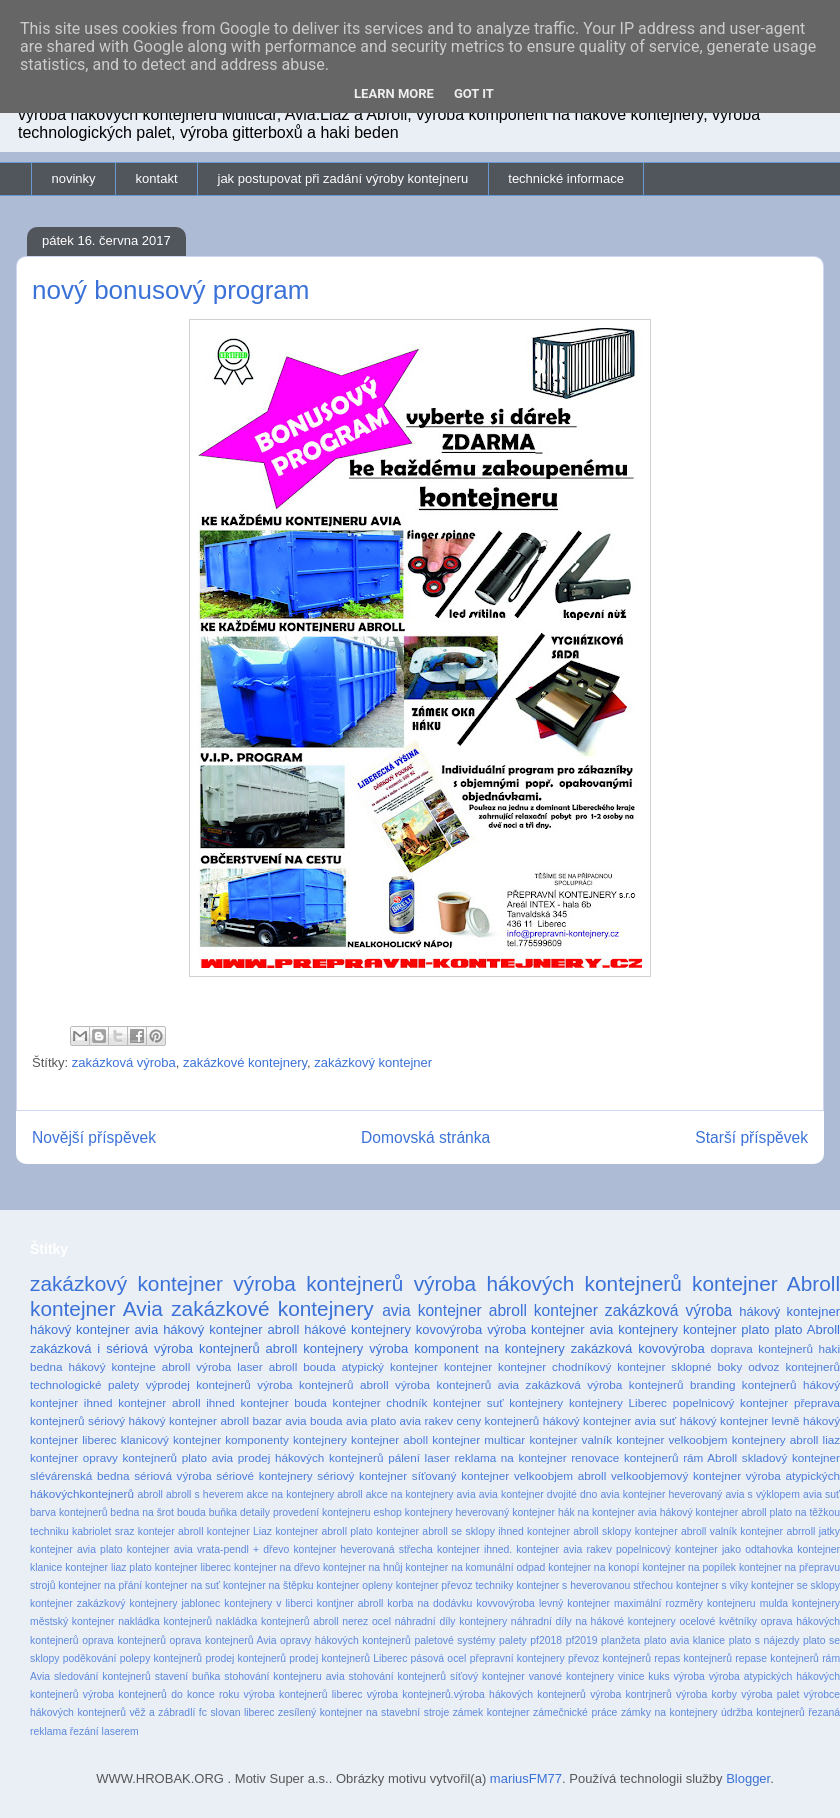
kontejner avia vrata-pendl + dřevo (208, 1549)
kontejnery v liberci (268, 1603)
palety (513, 1640)
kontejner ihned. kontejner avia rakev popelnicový (554, 1549)
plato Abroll (807, 1329)
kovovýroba (449, 1329)
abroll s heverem (204, 1494)
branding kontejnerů (743, 1384)
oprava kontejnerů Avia (223, 1640)
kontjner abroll (350, 1603)
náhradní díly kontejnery (451, 1621)
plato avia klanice (684, 1640)
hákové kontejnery (357, 1329)
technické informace (566, 178)
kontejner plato (726, 1329)
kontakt (157, 178)
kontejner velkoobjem (671, 1439)
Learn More (394, 93)
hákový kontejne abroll (130, 1366)
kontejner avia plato (76, 1549)
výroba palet (770, 1694)
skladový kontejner (791, 1457)
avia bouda (313, 1420)
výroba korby (706, 1694)
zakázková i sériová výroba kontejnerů (145, 1348)
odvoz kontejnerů (794, 1366)
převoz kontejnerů (609, 1658)
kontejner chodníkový (554, 1366)
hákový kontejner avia (94, 1329)
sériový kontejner (362, 1475)
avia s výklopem (762, 1494)
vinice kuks (644, 1676)
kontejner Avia (96, 1308)
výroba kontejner (535, 1329)
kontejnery (536, 1402)
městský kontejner (72, 1621)
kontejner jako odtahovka (734, 1549)
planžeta (620, 1640)
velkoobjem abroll (560, 1475)
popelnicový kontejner (731, 1402)
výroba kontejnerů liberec (303, 1694)
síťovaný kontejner (460, 1475)
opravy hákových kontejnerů (345, 1640)
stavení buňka (188, 1676)
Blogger (748, 1778)
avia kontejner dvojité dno (538, 1494)
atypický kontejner (390, 1366)
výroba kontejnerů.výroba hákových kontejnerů (476, 1694)
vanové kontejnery (571, 1676)
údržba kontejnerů (763, 1712)
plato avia (207, 1457)
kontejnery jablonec (174, 1603)
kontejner (468, 1366)
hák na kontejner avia (607, 1512)
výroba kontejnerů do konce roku (161, 1694)
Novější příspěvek (94, 1137)
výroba (689, 1676)
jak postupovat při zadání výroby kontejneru (343, 178)
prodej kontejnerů (245, 1658)
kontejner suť (468, 1402)
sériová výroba (172, 1475)
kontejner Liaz (239, 1531)
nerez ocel (366, 1621)
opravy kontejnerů (130, 1457)
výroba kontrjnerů (631, 1694)
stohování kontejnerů (397, 1676)
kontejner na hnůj (363, 1567)
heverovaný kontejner (505, 1512)
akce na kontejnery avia (421, 1494)
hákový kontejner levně (740, 1420)
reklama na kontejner (511, 1457)
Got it (474, 93)
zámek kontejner (491, 1712)
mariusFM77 (526, 1778)
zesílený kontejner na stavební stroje (363, 1712)
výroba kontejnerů (318, 1283)
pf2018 (546, 1640)
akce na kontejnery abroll (304, 1494)
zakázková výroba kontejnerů (605, 1384)
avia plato (371, 1420)
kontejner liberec (193, 1567)
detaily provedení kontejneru (305, 1512)
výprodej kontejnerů (198, 1384)
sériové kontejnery (264, 1475)
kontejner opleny (355, 1585)
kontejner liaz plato (108, 1567)
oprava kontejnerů (124, 1640)
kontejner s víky (712, 1585)
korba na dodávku (429, 1603)
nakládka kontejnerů (165, 1621)
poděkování (90, 1658)
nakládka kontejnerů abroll (277, 1621)
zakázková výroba (124, 1062)
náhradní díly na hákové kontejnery (593, 1621)
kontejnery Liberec (618, 1402)
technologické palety (84, 1384)
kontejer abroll (171, 1531)
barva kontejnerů (68, 1512)
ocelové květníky (718, 1621)
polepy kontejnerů (161, 1658)
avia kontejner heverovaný (662, 1494)
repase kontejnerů (777, 1658)
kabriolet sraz (103, 1531)
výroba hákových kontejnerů (548, 1283)
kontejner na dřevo (277, 1567)
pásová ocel (439, 1658)
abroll (149, 1494)
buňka (223, 1512)
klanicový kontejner (171, 1439)
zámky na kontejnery (669, 1712)
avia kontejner (432, 1310)
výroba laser (229, 1366)
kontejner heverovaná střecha (362, 1549)
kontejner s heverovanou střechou (594, 1585)
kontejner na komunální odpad (476, 1567)
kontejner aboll (389, 1439)
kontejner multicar (478, 1439)
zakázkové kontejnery (245, 1062)
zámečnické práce (575, 1712)
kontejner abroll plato (323, 1531)
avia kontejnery (633, 1329)
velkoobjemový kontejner (676, 1475)
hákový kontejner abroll (231, 1329)
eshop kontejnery (412, 1512)
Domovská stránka (425, 1137)
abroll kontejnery (315, 1348)
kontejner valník (570, 1439)
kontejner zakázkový (77, 1603)
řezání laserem (104, 1731)
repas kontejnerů (693, 1658)
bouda (191, 1512)
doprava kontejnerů (762, 1348)
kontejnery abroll (775, 1439)
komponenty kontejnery (286, 1439)
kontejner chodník (380, 1402)
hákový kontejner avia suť (610, 1420)
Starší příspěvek (751, 1137)
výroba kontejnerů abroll (322, 1384)
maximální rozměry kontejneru (685, 1603)
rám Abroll (710, 1457)
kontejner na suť (182, 1585)
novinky (74, 178)
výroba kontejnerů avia (457, 1384)
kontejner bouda (284, 1402)
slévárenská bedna (80, 1475)
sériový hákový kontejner (152, 1420)
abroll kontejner (543, 1310)
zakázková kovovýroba (638, 1348)
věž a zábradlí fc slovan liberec (201, 1712)
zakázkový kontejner (373, 1062)
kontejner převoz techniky (455, 1585)
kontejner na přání (100, 1585)
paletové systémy (454, 1640)
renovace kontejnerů (624, 1457)
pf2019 (582, 1640)
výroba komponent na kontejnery (467, 1348)
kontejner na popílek (689, 1567)
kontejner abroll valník (686, 1531)
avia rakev (426, 1420)
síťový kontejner (487, 1676)
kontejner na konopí (593, 1567)
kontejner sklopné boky (679, 1366)
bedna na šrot (142, 1512)
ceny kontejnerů (498, 1420)
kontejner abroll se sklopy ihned (450, 1531)
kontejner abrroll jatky (790, 1531)
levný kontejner (574, 1603)
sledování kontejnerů (102, 1676)
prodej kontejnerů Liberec (348, 1658)
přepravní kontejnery (517, 1658)
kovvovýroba (505, 1603)
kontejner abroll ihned (176, 1402)
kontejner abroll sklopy (579, 1531)
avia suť (821, 1494)
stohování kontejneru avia (284, 1676)
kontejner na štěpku (268, 1585)
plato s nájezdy (764, 1640)
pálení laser (419, 1457)
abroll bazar (250, 1420)
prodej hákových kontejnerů (311, 1457)
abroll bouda (302, 1366)
